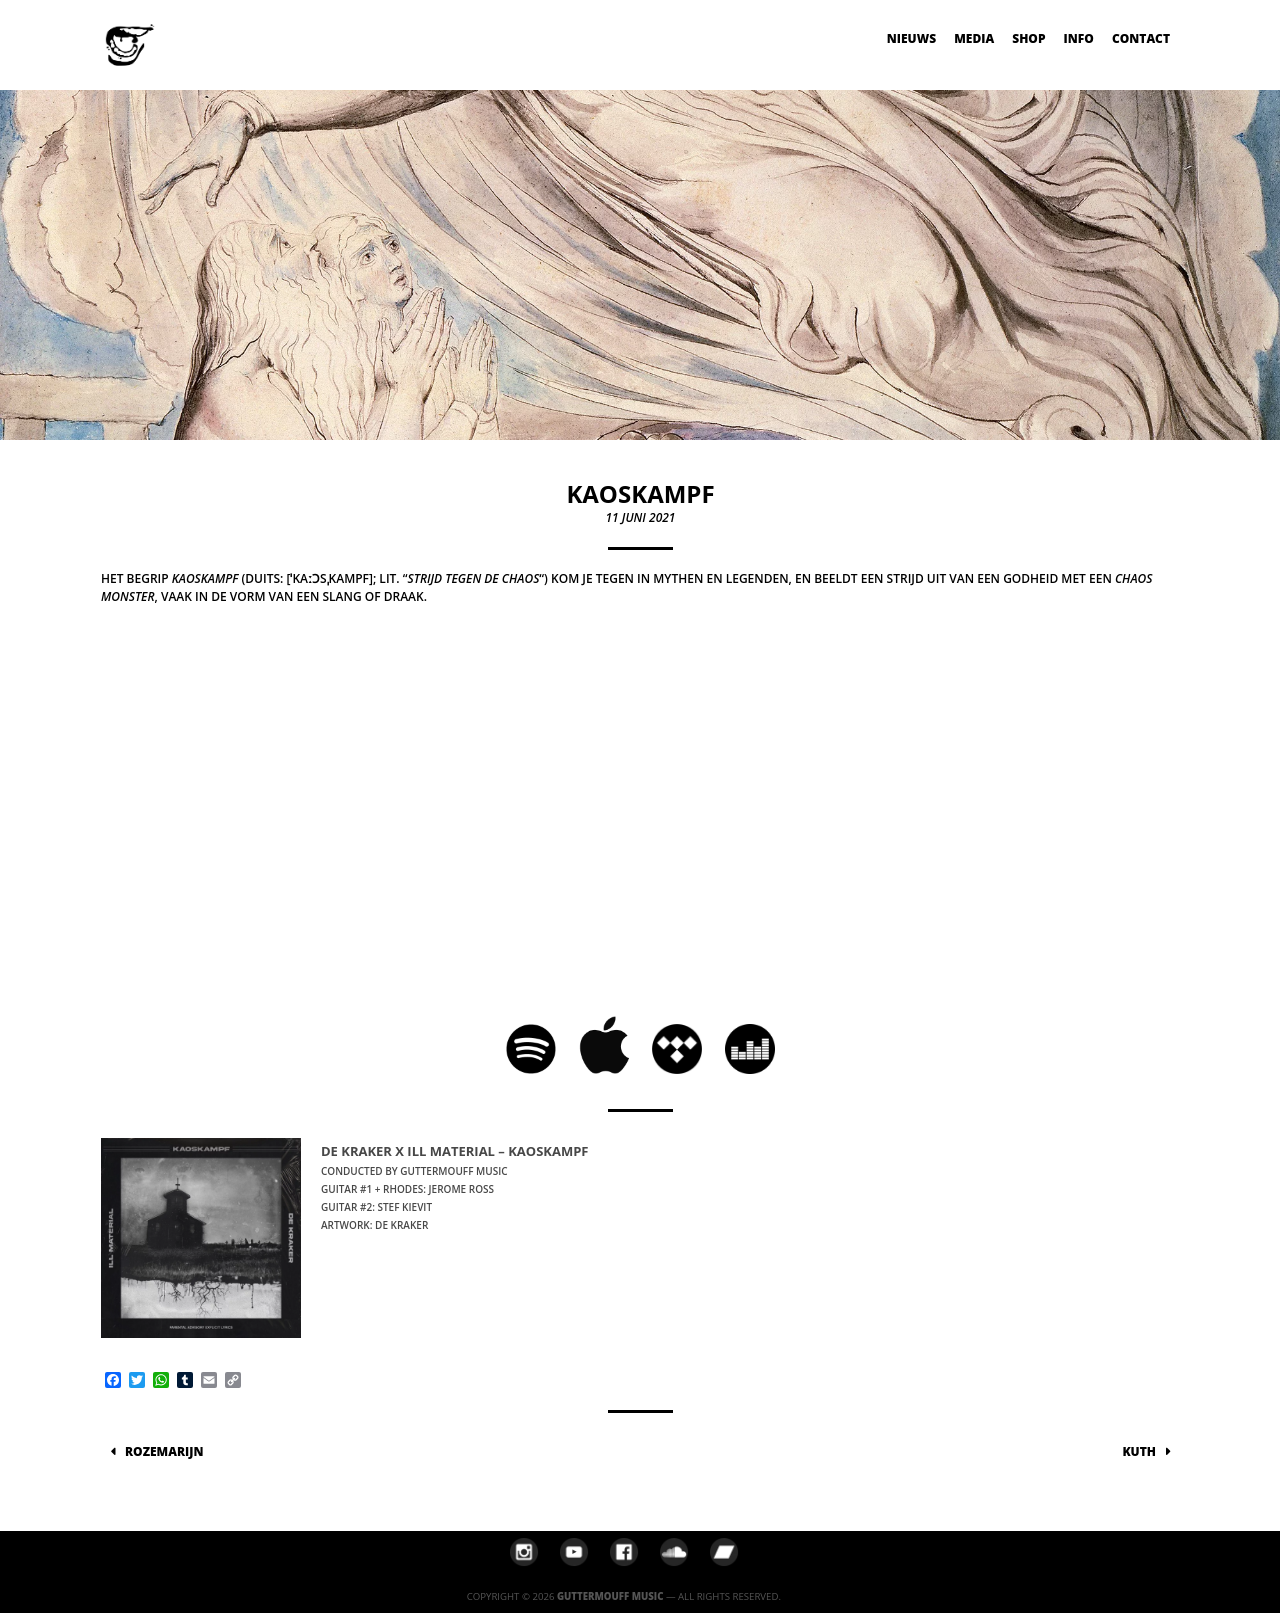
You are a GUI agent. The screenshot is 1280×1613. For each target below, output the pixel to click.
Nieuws (911, 38)
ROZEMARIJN (164, 1451)
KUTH (1139, 1451)
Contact (1141, 38)
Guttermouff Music (610, 1596)
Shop (1028, 38)
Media (974, 38)
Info (1079, 38)
